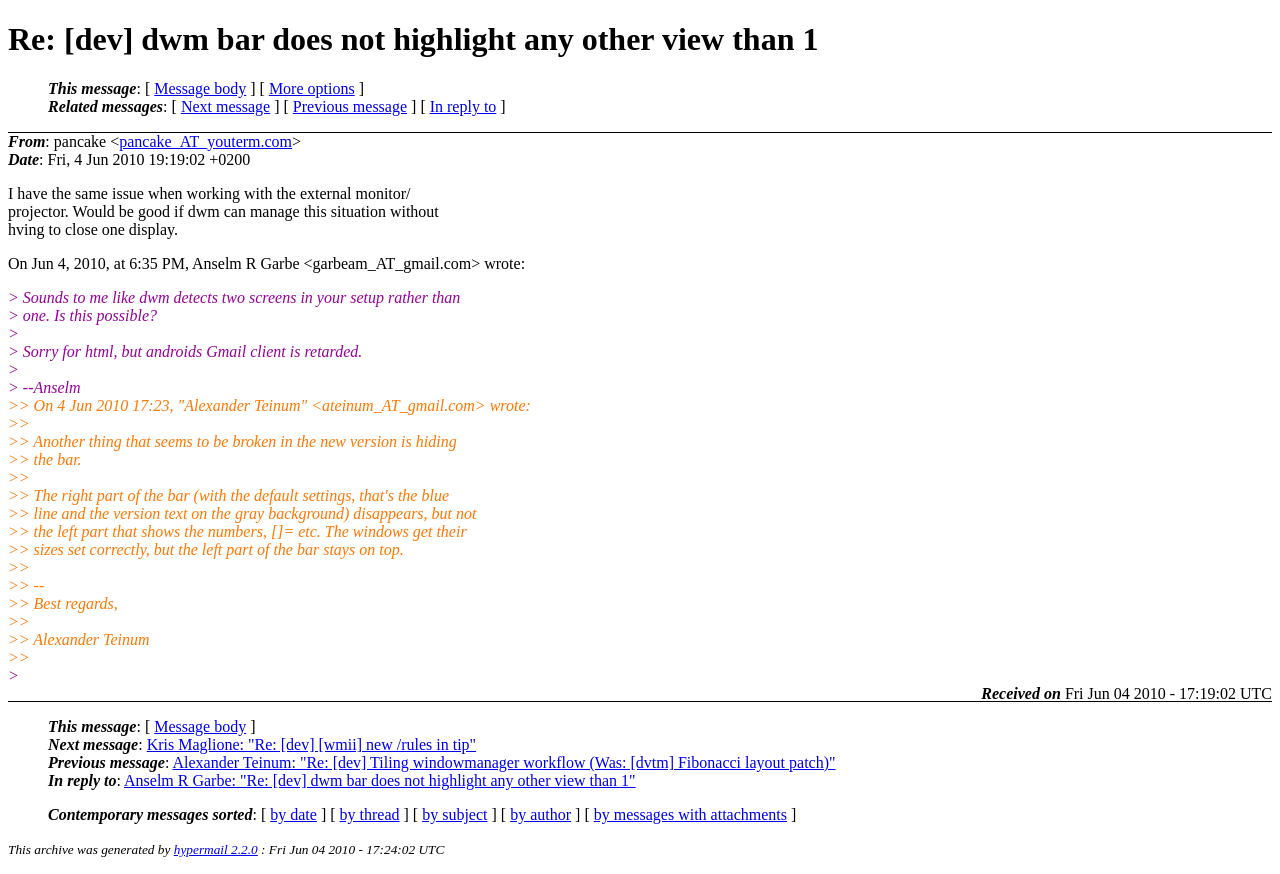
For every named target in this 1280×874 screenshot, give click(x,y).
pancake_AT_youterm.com (205, 141)
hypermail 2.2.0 (216, 849)
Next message (225, 106)
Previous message (350, 106)
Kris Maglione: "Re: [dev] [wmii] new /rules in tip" (311, 744)
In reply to (463, 106)
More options (312, 88)
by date (293, 814)
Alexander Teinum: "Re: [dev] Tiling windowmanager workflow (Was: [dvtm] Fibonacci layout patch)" (503, 762)
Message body (200, 88)
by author (540, 814)
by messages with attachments (690, 814)
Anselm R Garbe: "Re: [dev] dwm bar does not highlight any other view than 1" (380, 780)
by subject (454, 814)
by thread (370, 814)
